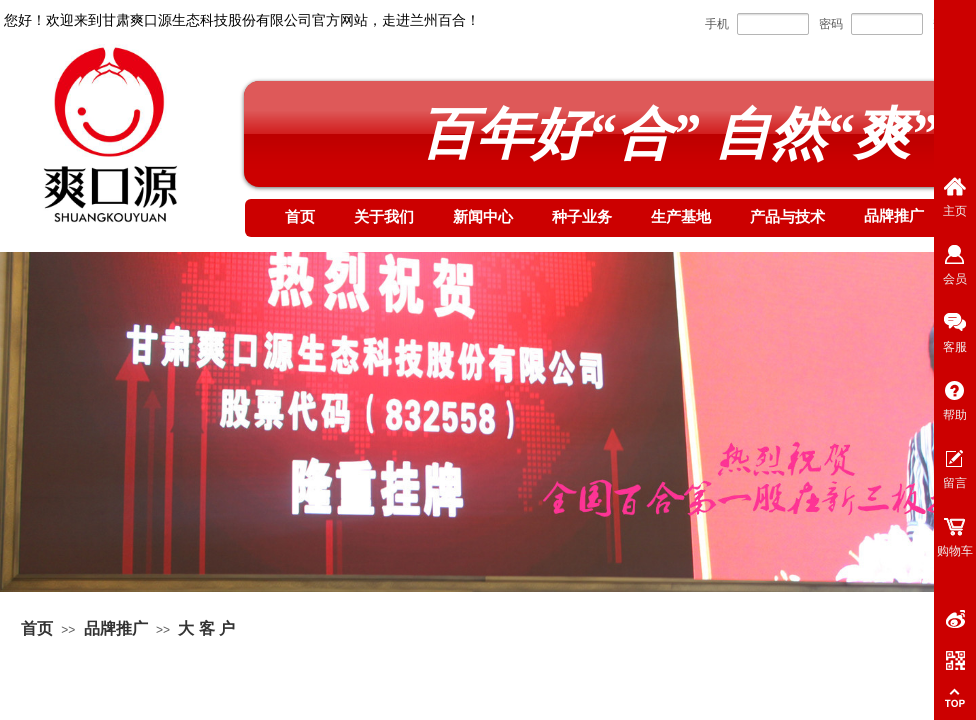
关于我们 (384, 217)
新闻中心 (483, 217)
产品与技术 (787, 217)
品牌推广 (894, 216)
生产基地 (681, 217)
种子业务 (582, 217)
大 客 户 (206, 628)
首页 (300, 217)
